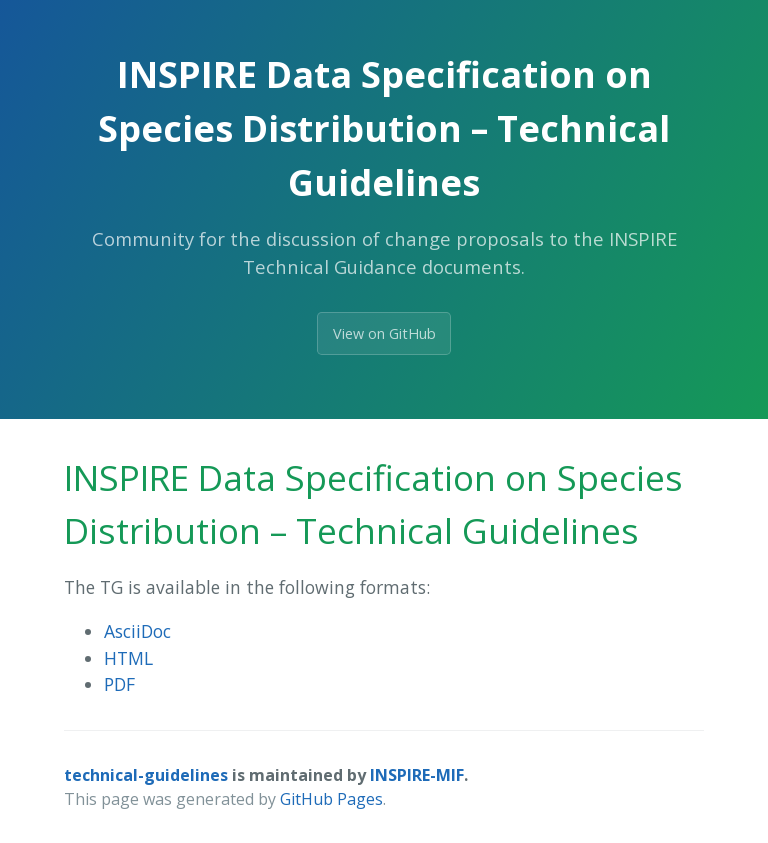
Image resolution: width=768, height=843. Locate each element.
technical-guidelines (146, 775)
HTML (128, 658)
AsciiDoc (137, 631)
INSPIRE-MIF (417, 775)
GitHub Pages (331, 799)
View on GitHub (384, 333)
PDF (119, 684)
